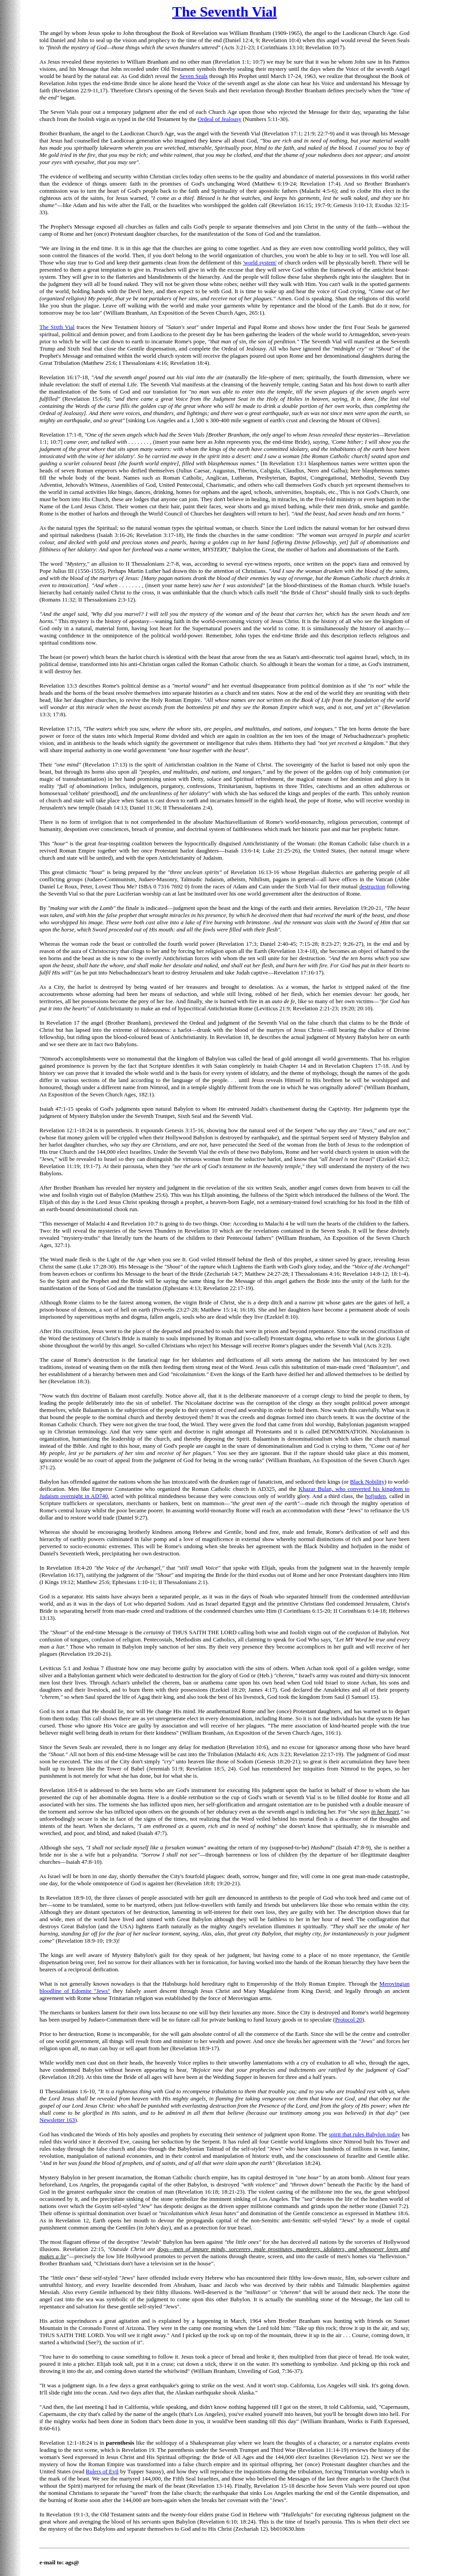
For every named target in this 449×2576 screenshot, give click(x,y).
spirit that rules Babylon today (364, 2134)
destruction (372, 886)
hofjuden (375, 1496)
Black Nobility (367, 1481)
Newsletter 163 (57, 2120)
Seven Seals (193, 76)
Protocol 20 (348, 2019)
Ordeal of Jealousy (219, 119)
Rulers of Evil (102, 2471)
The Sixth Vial (56, 327)
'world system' (260, 262)
